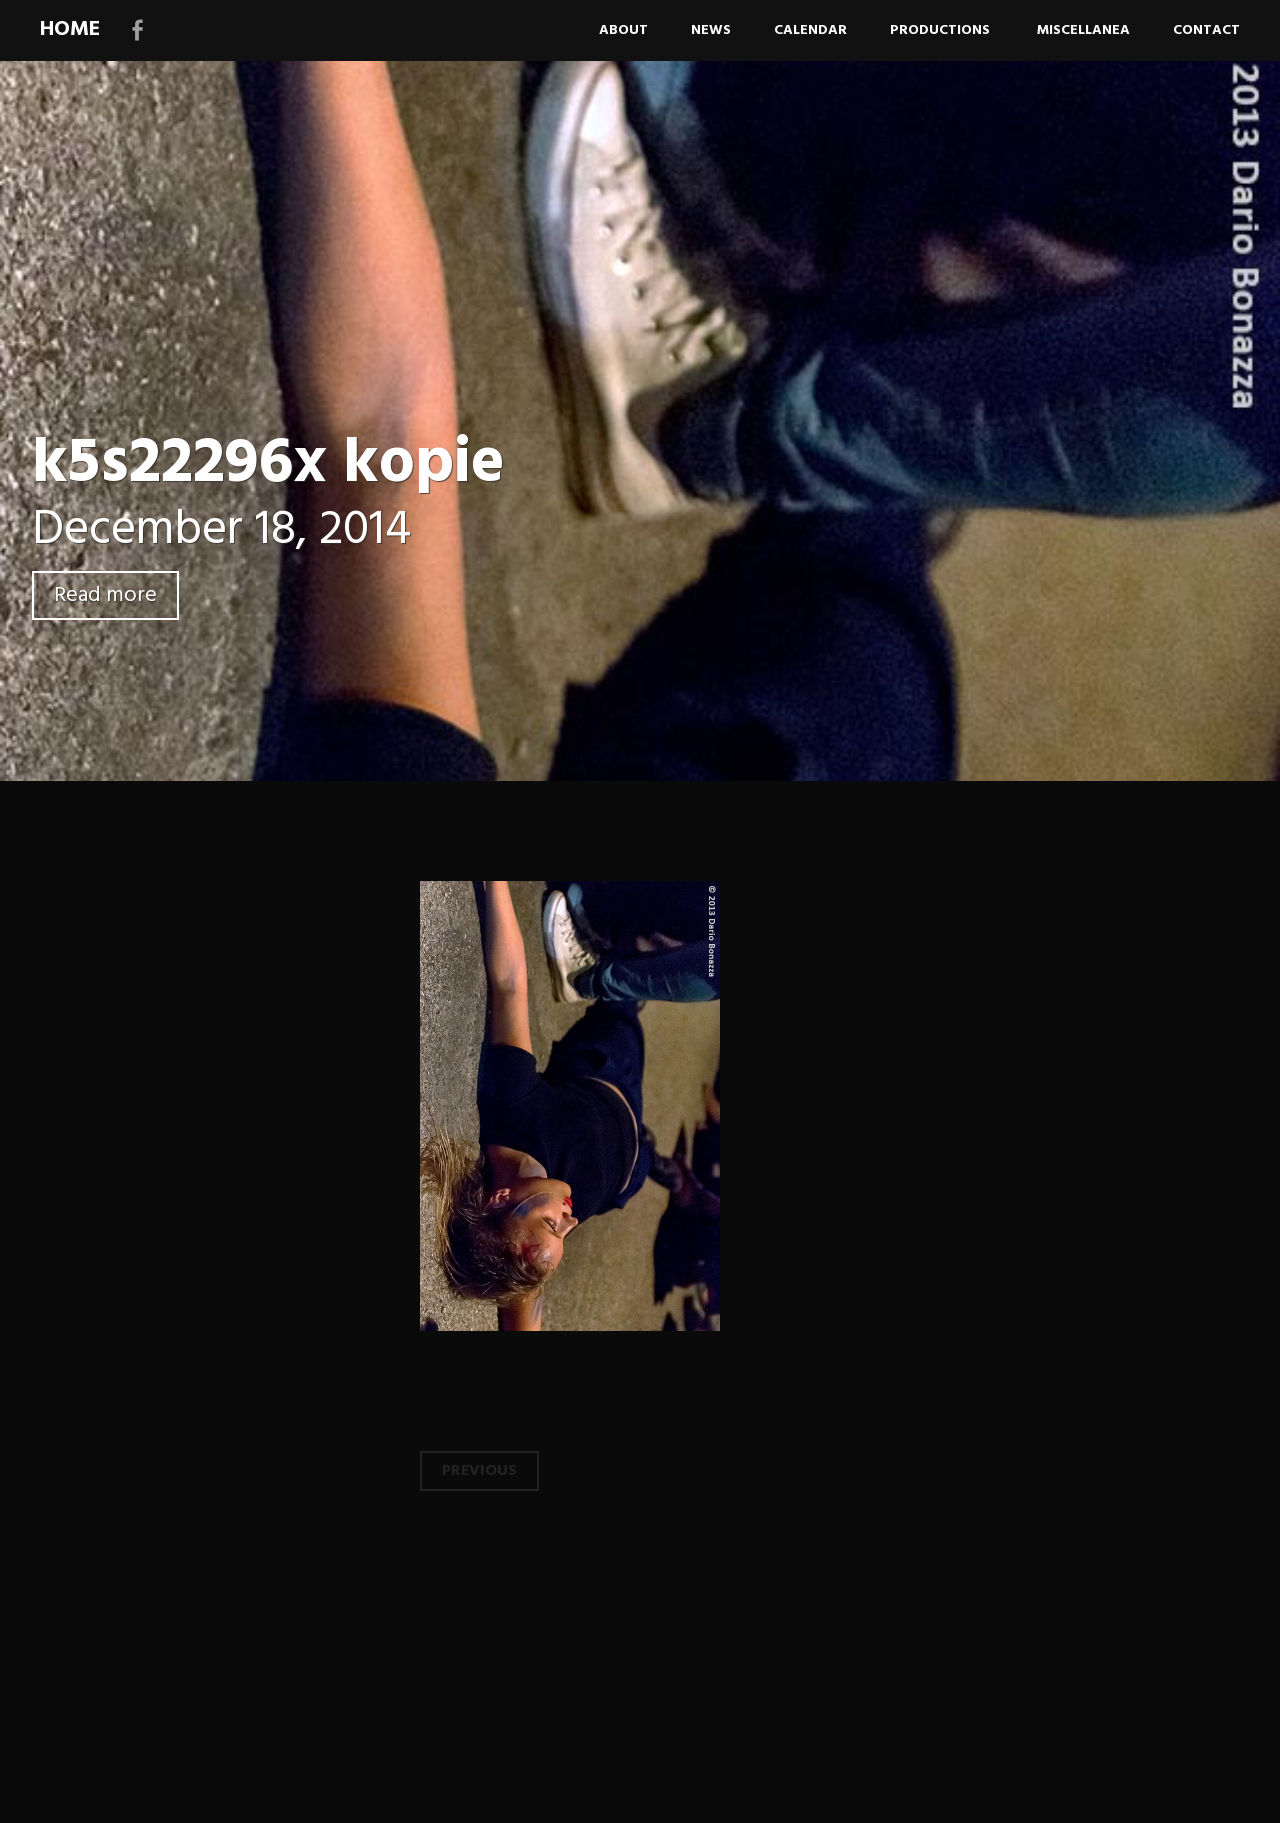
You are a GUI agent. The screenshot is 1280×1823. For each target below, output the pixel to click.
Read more (105, 595)
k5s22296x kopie (268, 464)
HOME (70, 29)
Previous (479, 1471)
